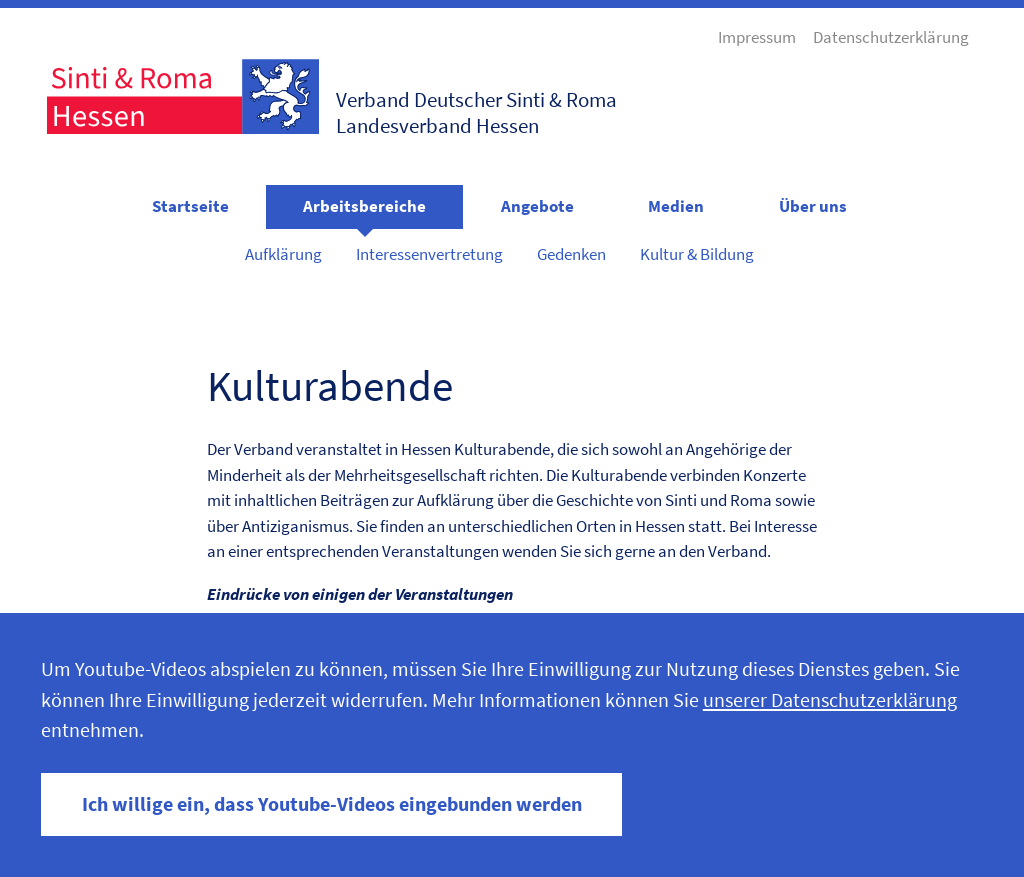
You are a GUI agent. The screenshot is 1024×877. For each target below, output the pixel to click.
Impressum (757, 37)
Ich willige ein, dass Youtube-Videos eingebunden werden (332, 804)
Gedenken (571, 254)
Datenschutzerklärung (891, 37)
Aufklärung (283, 254)
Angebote (537, 206)
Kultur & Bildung (697, 254)
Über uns (813, 206)
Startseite (190, 206)
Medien (676, 206)
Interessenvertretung (429, 254)
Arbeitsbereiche (364, 206)
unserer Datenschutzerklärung (830, 700)
